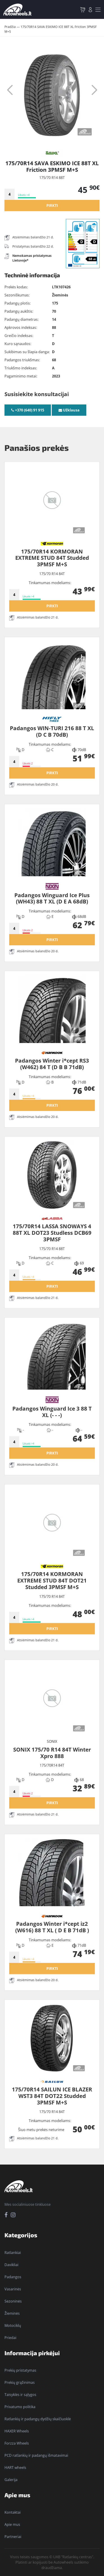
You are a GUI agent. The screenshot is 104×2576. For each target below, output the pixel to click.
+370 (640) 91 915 (27, 410)
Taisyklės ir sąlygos (20, 2394)
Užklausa (69, 410)
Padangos (12, 2276)
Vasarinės (12, 2289)
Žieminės (12, 2313)
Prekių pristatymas (20, 2370)
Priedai (10, 2337)
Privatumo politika (19, 2406)
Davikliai (11, 2264)
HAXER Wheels (16, 2431)
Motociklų (12, 2325)
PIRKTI (52, 205)
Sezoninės (13, 2301)
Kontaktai (12, 2512)
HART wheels (15, 2467)
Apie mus (12, 2524)
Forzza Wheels (16, 2443)
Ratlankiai (12, 2252)
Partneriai (12, 2536)
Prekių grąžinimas (19, 2382)
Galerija (10, 2479)
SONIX (52, 1741)
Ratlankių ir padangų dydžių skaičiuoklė (37, 2418)
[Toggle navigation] (98, 9)
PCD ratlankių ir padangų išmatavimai (36, 2455)
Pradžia (10, 27)
